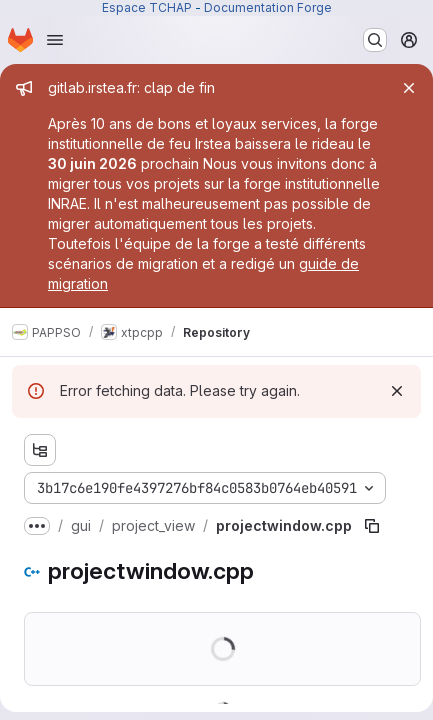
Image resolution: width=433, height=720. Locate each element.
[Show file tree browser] (40, 450)
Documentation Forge (268, 7)
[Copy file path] (372, 526)
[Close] (409, 88)
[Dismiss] (397, 391)
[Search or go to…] (375, 40)
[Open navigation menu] (55, 40)
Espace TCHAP (147, 7)
